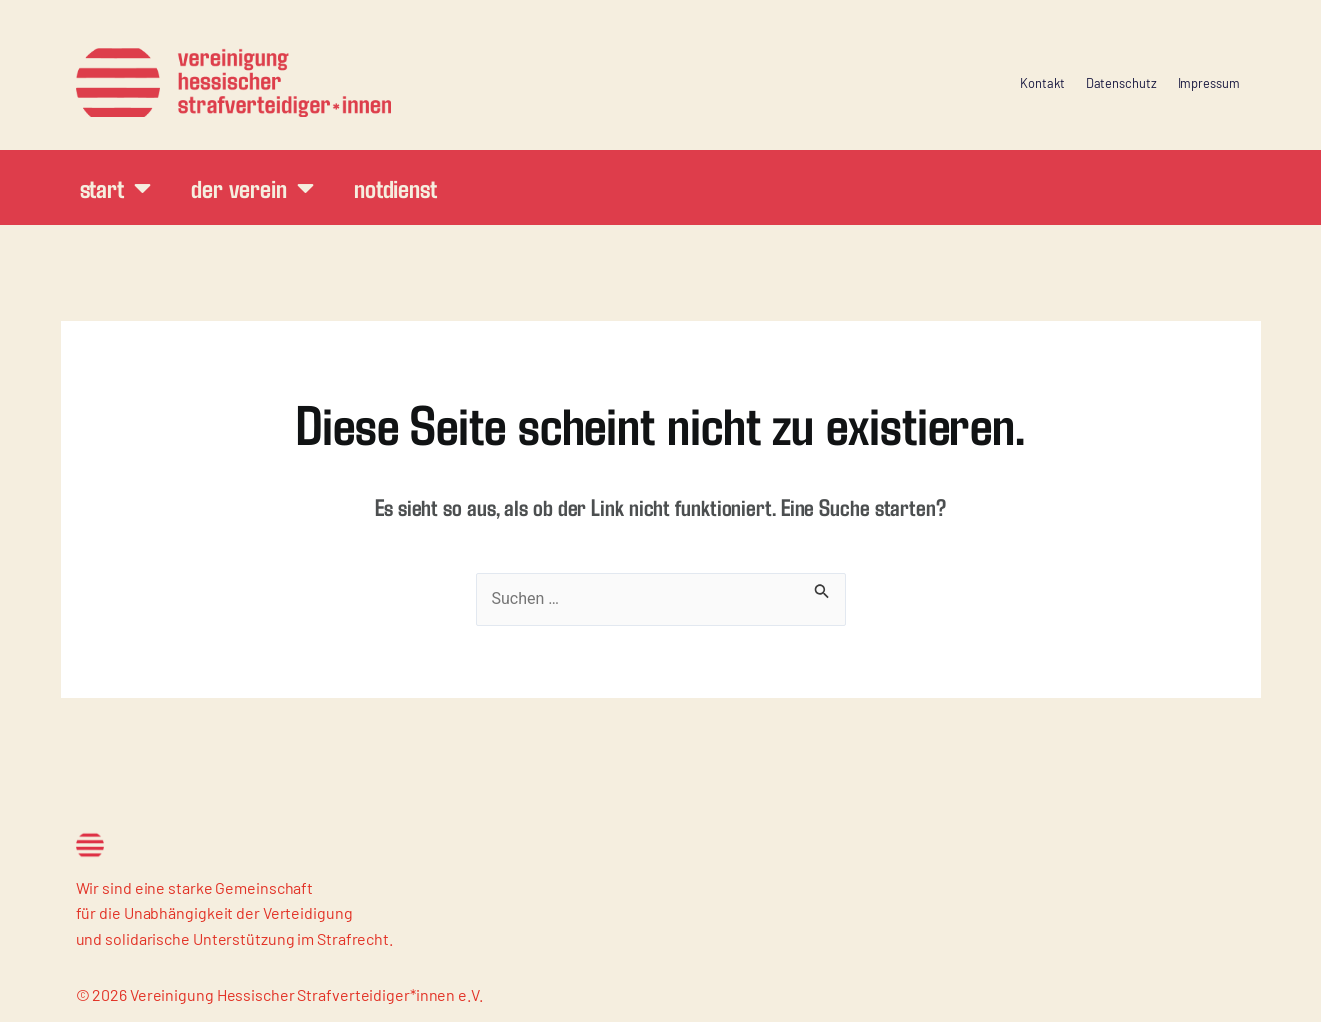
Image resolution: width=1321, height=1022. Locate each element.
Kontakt (1042, 83)
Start (115, 187)
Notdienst (395, 187)
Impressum (1209, 83)
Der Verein (252, 187)
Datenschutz (1121, 83)
